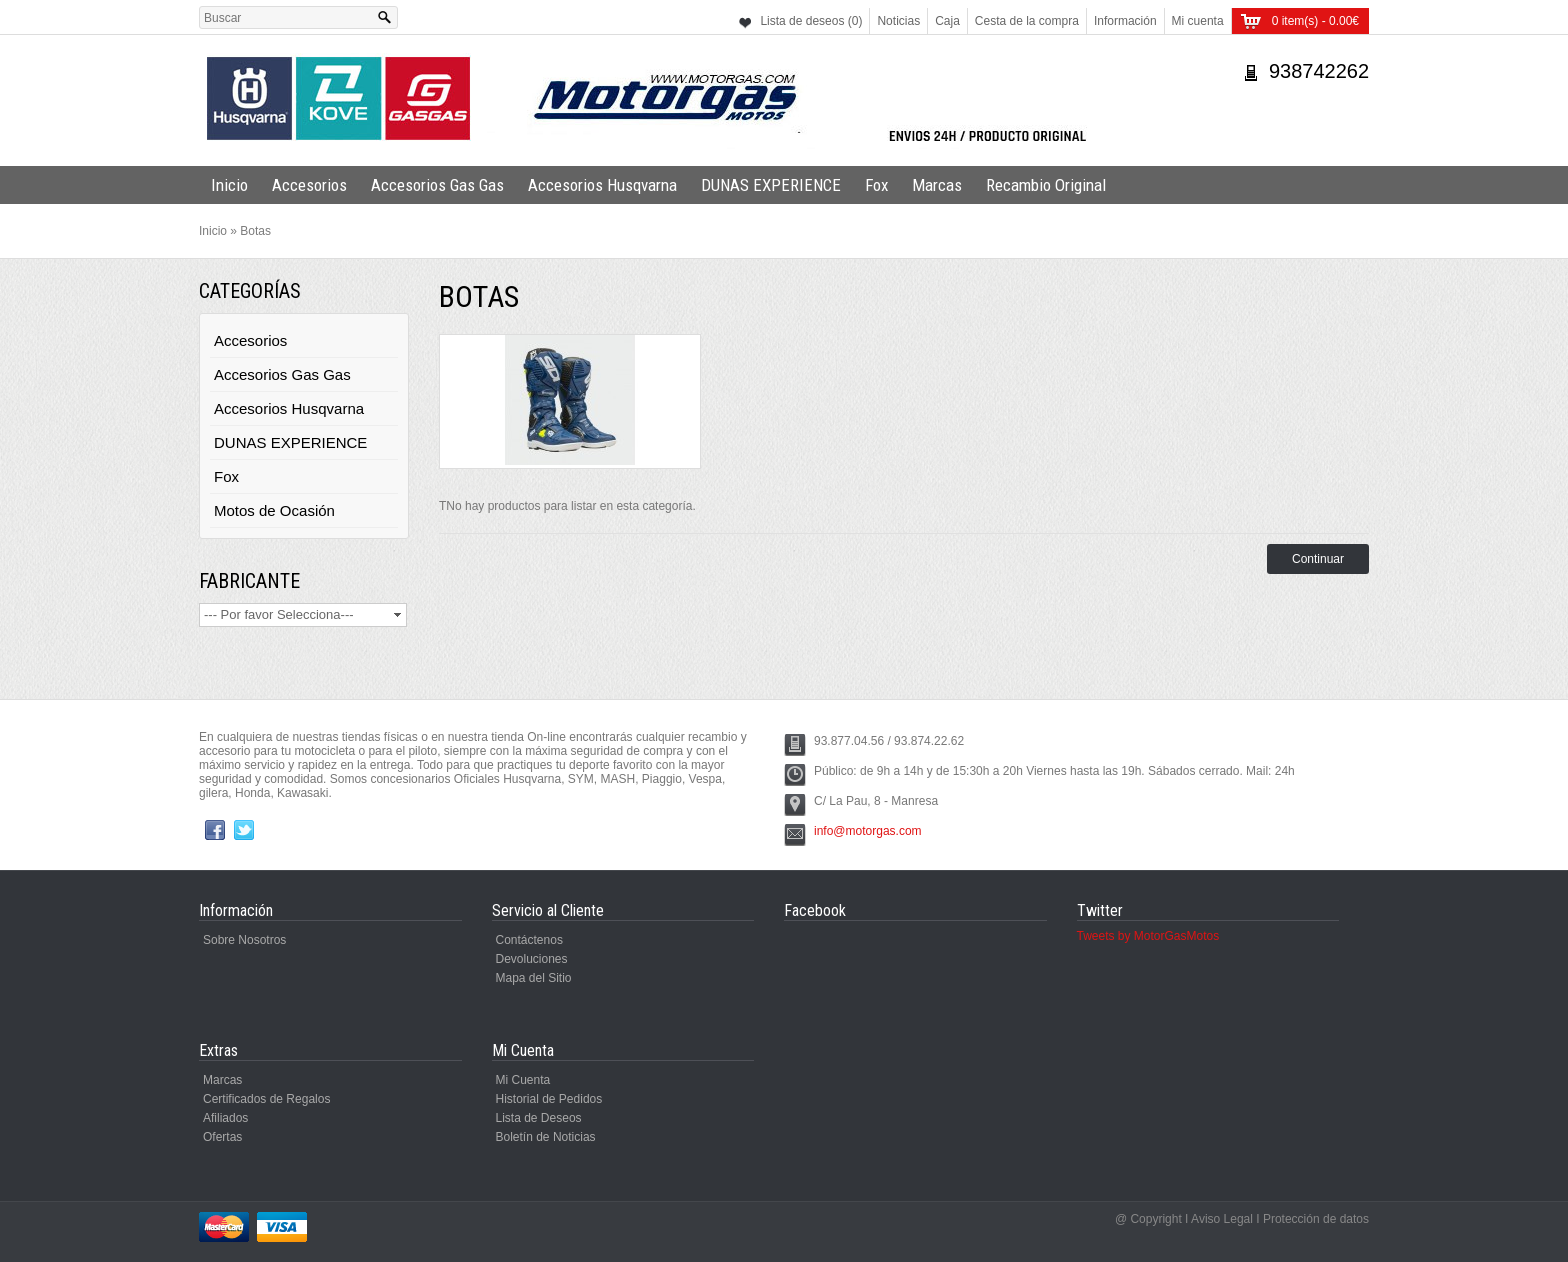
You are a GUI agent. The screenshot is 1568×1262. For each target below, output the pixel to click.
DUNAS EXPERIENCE (771, 185)
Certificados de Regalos (266, 1099)
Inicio (229, 185)
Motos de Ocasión (274, 510)
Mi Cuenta (523, 1080)
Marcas (937, 185)
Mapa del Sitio (534, 978)
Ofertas (222, 1137)
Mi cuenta (1198, 21)
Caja (947, 21)
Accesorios (309, 185)
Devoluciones (532, 959)
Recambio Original (1046, 185)
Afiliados (225, 1118)
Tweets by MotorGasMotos (1148, 936)
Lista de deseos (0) (811, 21)
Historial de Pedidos (549, 1099)
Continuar (1318, 559)
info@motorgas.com (868, 831)
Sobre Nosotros (244, 940)
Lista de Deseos (539, 1118)
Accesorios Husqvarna (602, 185)
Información (1125, 21)
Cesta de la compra (1027, 21)
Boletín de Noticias (546, 1137)
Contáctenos (529, 940)
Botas (255, 231)
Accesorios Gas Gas (437, 185)
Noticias (898, 21)
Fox (876, 185)
